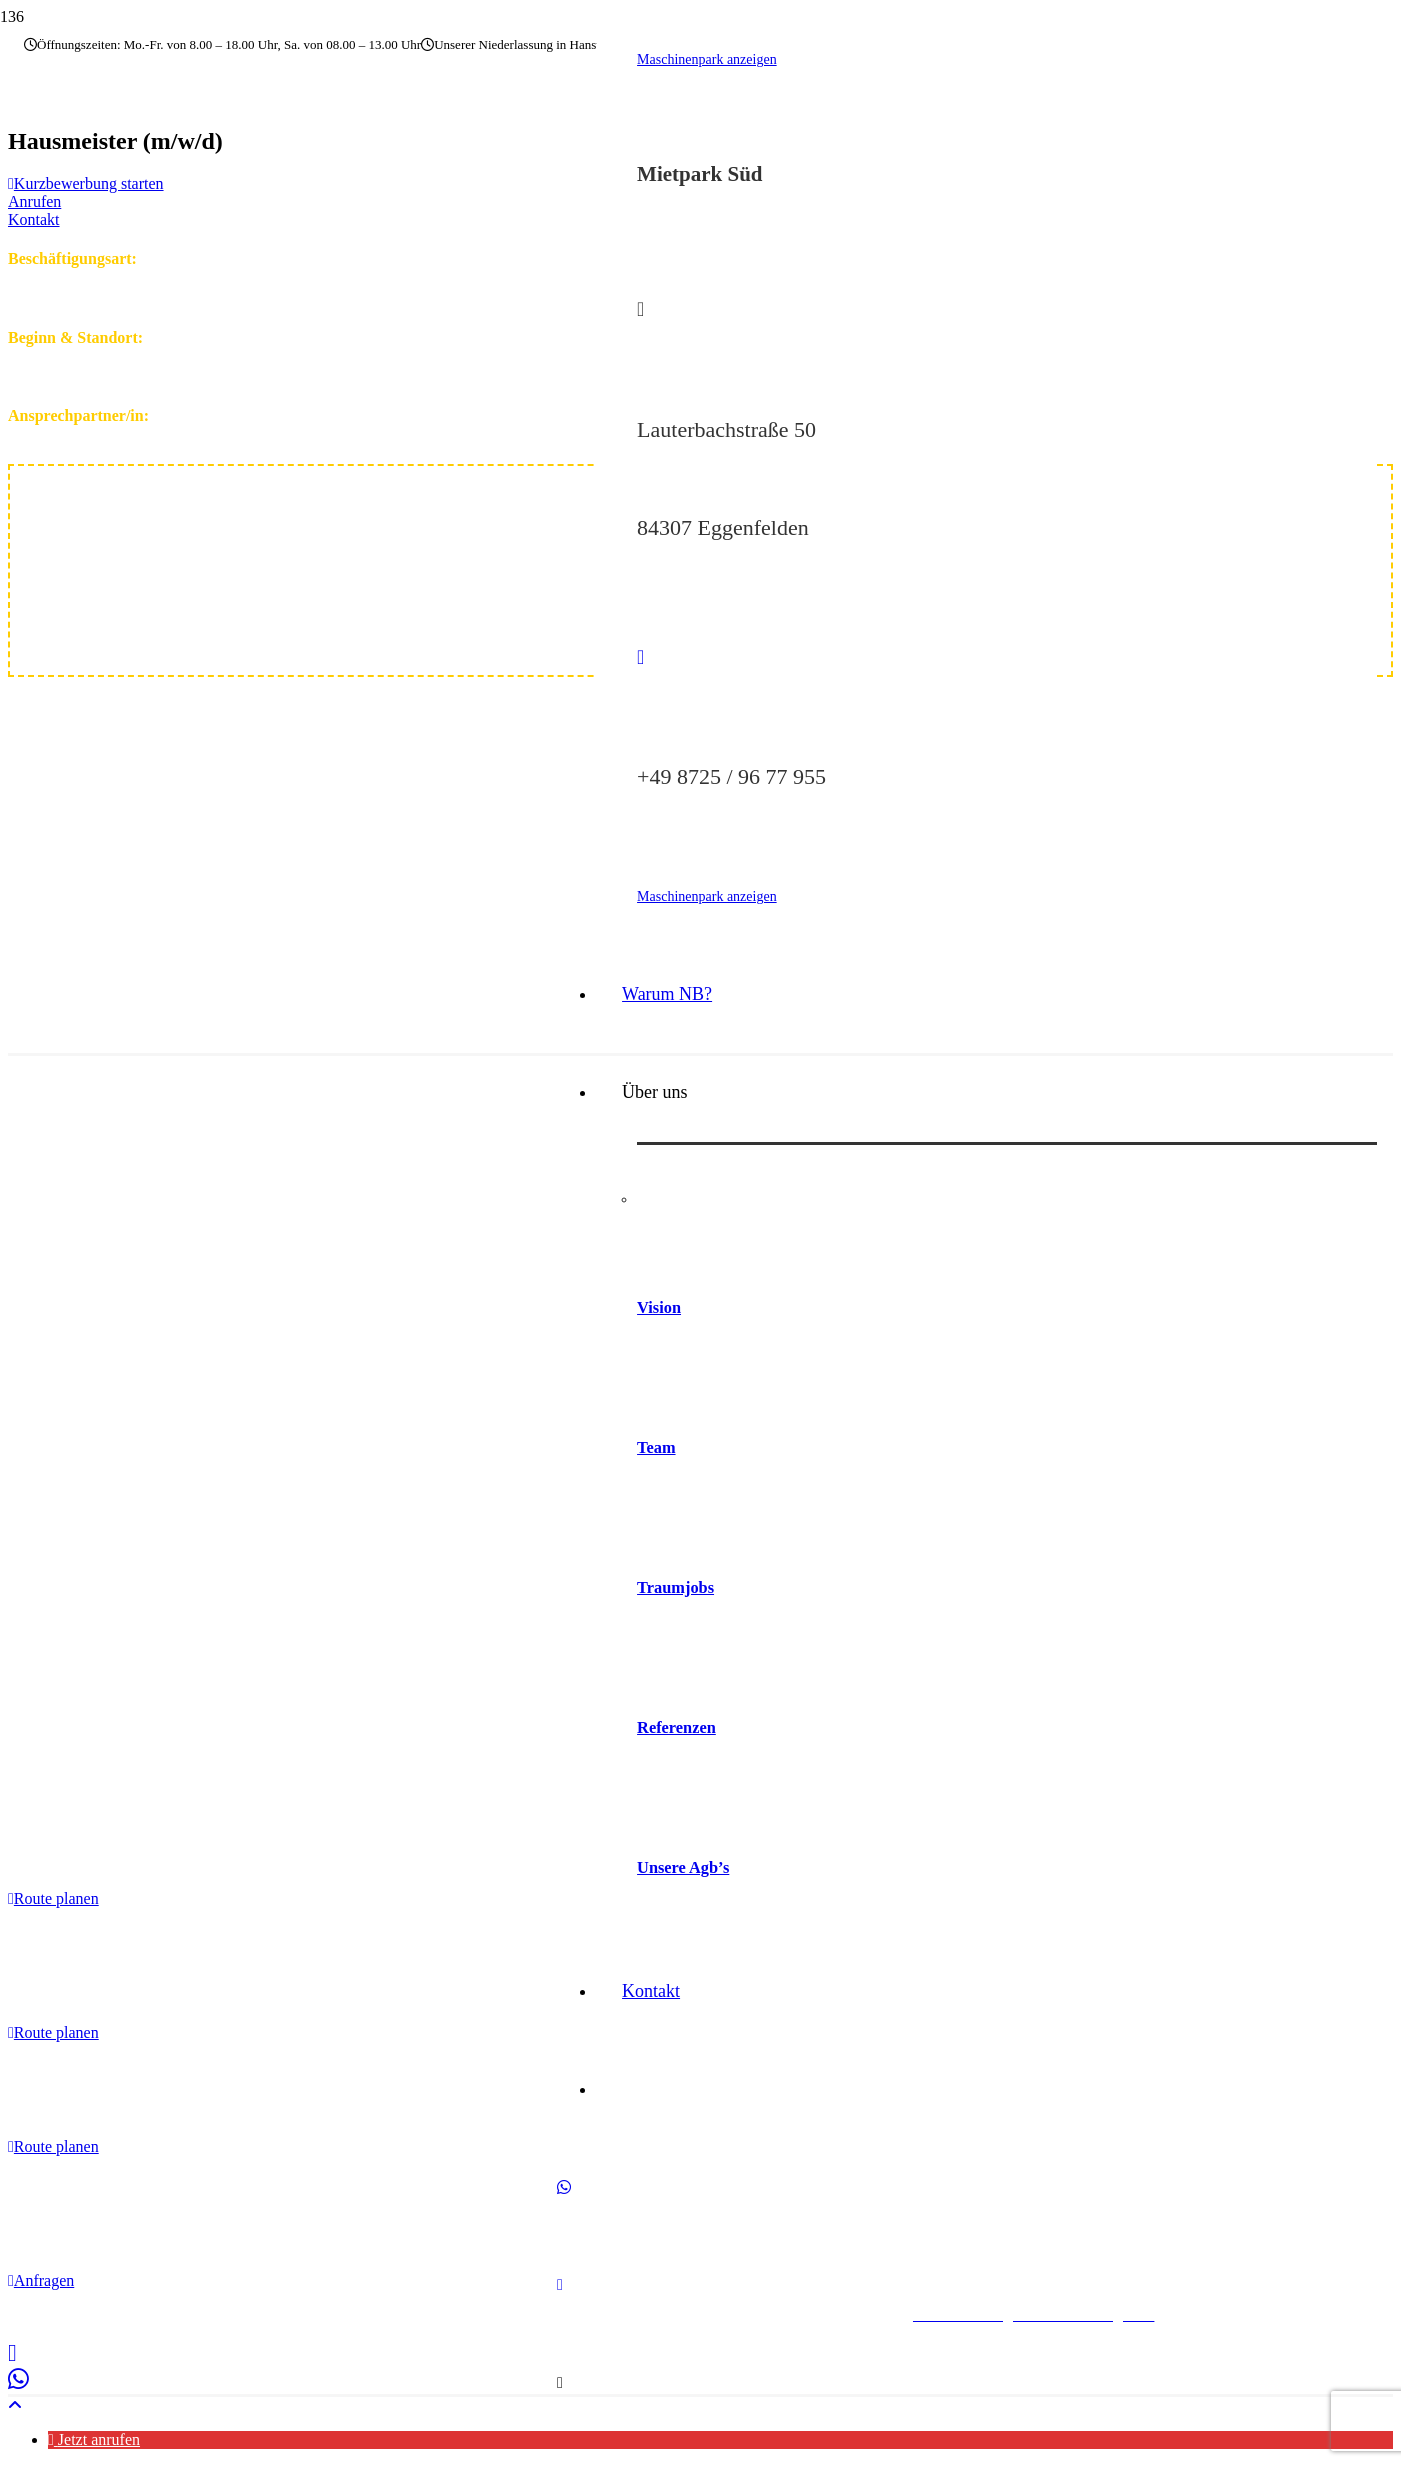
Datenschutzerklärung (399, 2314)
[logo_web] (408, 1548)
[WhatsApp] (564, 2226)
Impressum (282, 2314)
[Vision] (1007, 1215)
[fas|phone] (1007, 668)
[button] (15, 2405)
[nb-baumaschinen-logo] (150, 179)
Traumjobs (675, 1616)
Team (656, 1473)
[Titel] (560, 2426)
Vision (659, 1331)
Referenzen (676, 1758)
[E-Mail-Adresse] (560, 2326)
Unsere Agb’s (683, 1900)
